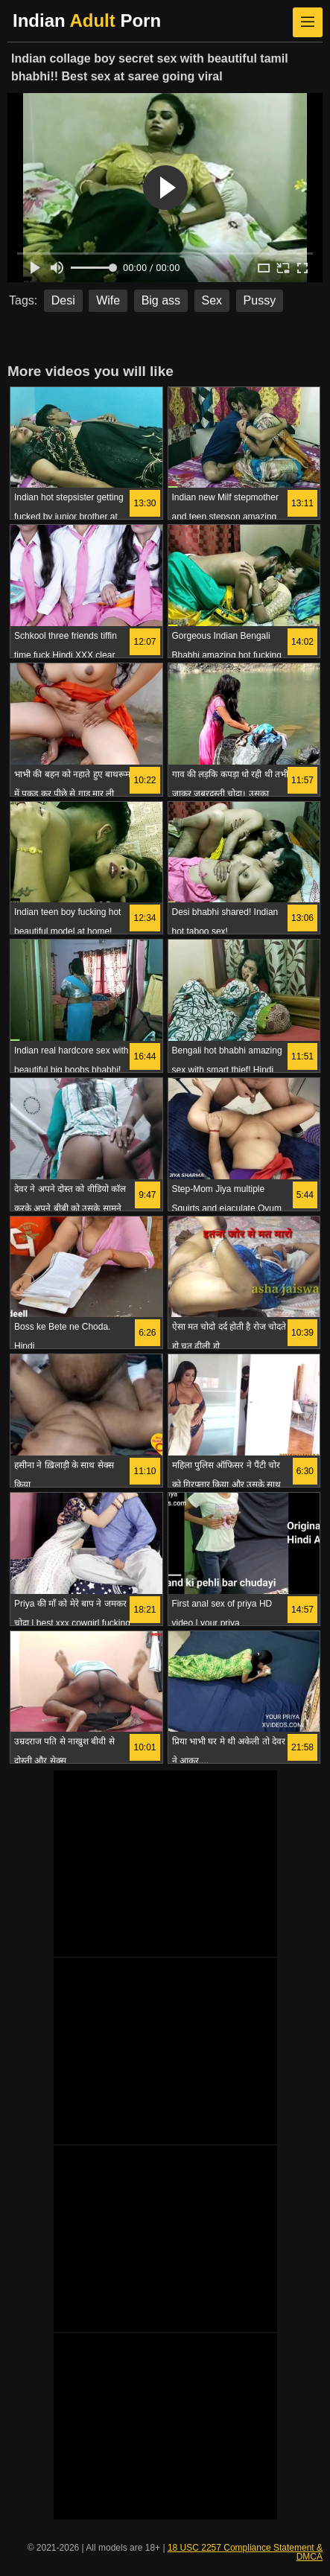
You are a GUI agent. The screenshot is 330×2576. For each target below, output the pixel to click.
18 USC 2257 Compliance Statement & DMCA (245, 2552)
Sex (212, 300)
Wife (108, 300)
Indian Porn (87, 20)
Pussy (260, 300)
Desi (63, 300)
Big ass (161, 300)
